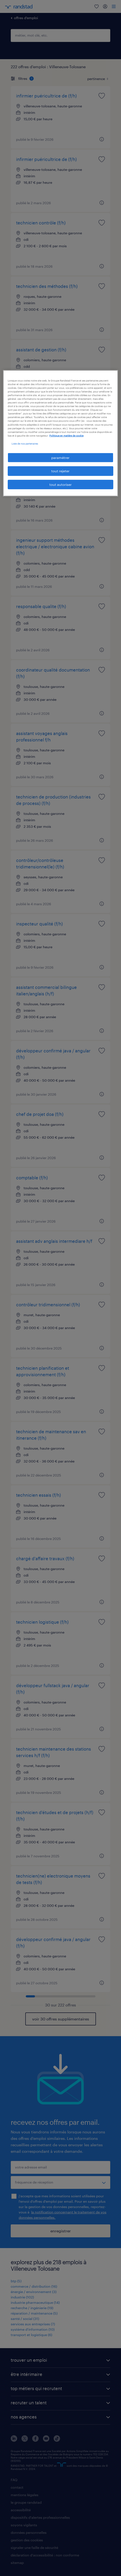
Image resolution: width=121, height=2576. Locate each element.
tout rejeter (60, 471)
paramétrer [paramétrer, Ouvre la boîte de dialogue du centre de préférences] (60, 458)
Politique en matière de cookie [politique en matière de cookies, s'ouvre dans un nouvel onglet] (66, 435)
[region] (60, 433)
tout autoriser (60, 484)
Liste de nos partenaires (25, 443)
